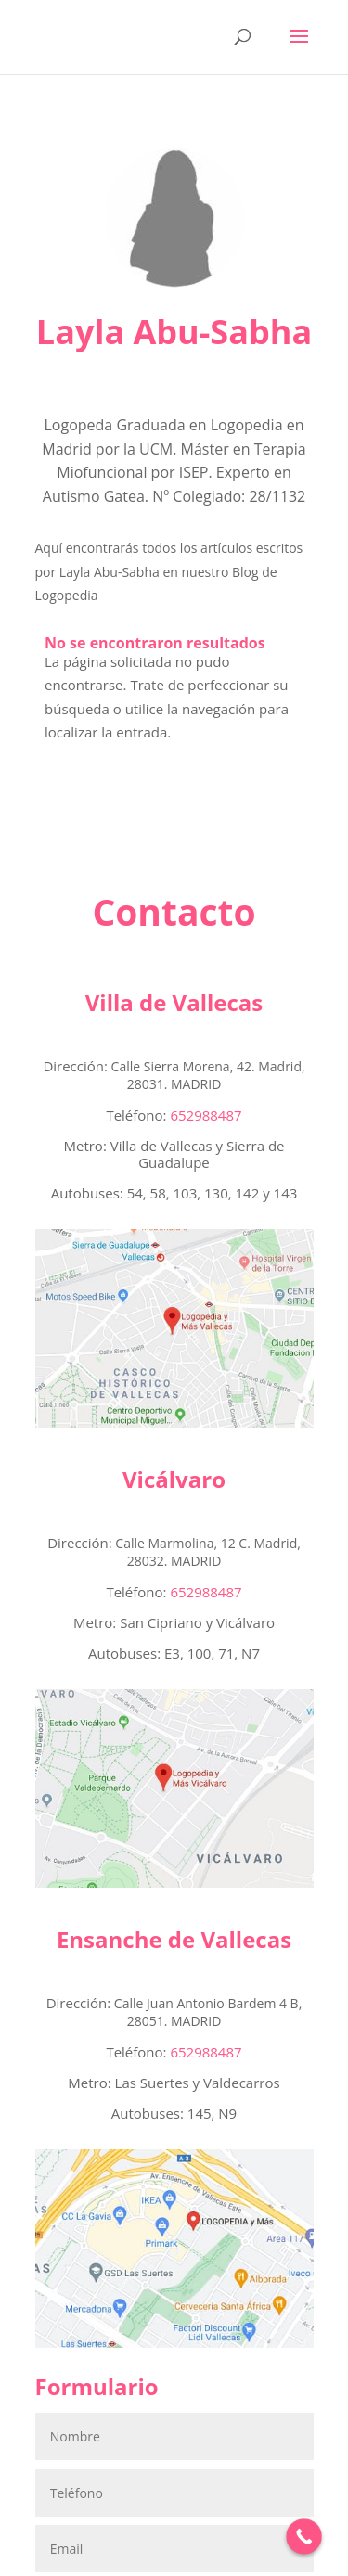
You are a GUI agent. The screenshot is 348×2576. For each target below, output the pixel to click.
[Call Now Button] (304, 2536)
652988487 (205, 981)
